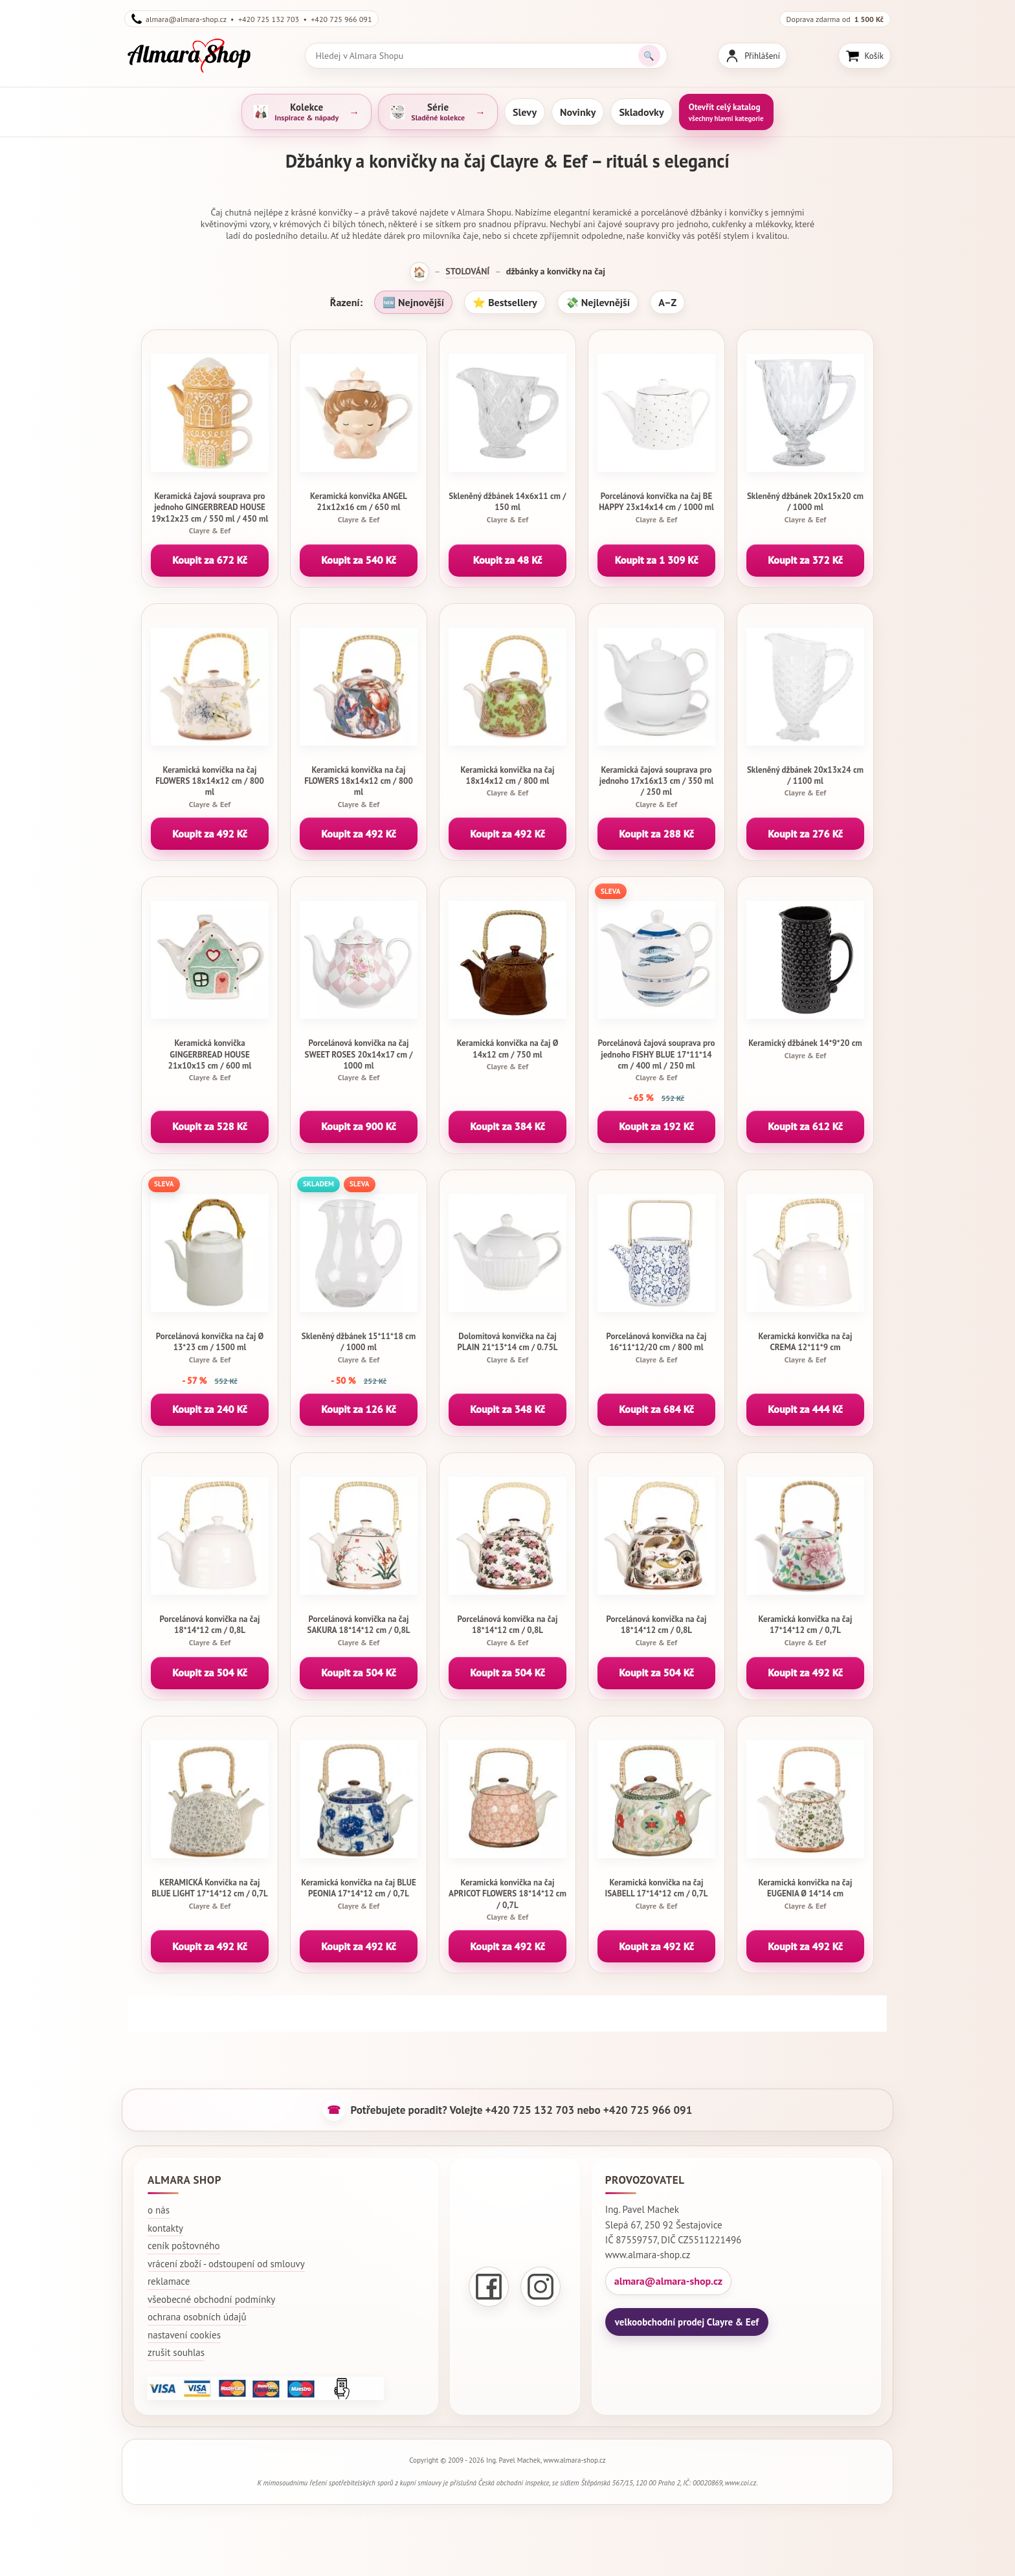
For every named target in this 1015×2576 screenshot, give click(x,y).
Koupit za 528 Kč (209, 1126)
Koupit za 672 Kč (209, 559)
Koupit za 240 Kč (209, 1409)
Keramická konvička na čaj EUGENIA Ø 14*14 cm (805, 1894)
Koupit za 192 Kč (656, 1126)
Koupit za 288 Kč (656, 833)
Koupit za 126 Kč (358, 1409)
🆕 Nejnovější (413, 302)
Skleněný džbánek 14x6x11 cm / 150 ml (507, 507)
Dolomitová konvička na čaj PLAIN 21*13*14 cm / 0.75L (507, 1347)
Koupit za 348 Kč (507, 1409)
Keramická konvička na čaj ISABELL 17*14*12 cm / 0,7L (656, 1894)
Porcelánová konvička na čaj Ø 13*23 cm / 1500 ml (210, 1347)
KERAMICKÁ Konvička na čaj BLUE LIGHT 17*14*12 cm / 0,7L (210, 1894)
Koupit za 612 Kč (805, 1126)
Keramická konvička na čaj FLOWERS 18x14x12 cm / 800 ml (210, 787)
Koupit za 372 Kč (805, 559)
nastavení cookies (184, 2335)
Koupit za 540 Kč (358, 559)
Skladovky (641, 111)
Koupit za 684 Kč (656, 1409)
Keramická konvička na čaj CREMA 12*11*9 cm (805, 1347)
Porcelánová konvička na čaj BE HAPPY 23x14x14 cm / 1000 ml (656, 507)
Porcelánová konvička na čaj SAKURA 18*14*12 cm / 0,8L (359, 1630)
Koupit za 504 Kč (209, 1672)
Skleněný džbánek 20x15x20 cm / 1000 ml (805, 507)
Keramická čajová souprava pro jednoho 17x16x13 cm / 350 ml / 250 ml (656, 787)
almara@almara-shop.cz (668, 2280)
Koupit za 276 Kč (805, 833)
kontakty (165, 2228)
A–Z (667, 302)
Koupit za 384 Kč (507, 1126)
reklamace (169, 2281)
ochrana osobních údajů (197, 2317)
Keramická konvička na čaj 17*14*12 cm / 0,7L (805, 1630)
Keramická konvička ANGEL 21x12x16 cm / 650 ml (359, 507)
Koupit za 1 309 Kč (656, 559)
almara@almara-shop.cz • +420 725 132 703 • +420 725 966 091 (251, 19)
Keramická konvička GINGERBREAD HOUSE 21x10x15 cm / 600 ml (210, 1060)
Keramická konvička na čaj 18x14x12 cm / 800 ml (507, 781)
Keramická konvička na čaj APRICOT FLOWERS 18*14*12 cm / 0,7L (507, 1899)
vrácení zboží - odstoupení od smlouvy (226, 2264)
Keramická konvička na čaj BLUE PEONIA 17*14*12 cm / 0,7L (359, 1894)
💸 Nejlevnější (598, 302)
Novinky (578, 111)
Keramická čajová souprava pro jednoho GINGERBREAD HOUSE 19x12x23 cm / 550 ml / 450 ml (210, 513)
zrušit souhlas (176, 2352)
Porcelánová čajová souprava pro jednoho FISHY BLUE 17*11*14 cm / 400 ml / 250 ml (656, 1060)
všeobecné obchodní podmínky (211, 2299)
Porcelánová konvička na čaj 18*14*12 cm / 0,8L (210, 1630)
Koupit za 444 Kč (805, 1409)
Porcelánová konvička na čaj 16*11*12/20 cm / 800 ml (656, 1347)
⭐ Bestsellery (505, 302)
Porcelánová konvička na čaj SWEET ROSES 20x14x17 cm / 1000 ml (359, 1060)
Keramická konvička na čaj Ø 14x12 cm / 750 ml (507, 1054)
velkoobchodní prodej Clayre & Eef (687, 2322)
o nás (159, 2210)
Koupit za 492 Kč (209, 833)
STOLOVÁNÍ (467, 271)
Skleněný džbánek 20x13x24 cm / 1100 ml (805, 781)
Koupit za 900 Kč (358, 1126)
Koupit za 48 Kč (507, 559)
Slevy (525, 111)
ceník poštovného (184, 2245)
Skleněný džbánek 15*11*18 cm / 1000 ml (359, 1347)
